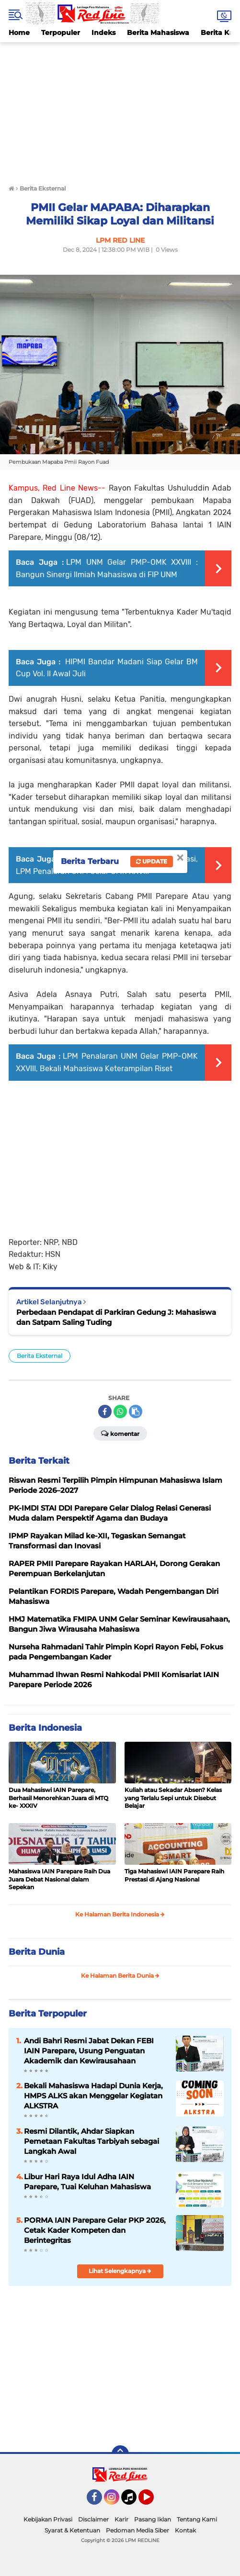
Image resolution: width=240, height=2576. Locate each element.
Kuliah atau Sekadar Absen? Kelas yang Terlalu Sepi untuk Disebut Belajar (173, 1798)
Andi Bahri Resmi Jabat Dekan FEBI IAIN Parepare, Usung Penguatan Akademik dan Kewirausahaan (89, 2050)
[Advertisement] (120, 109)
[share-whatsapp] (120, 1411)
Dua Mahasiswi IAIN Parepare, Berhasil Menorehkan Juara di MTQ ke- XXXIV (58, 1798)
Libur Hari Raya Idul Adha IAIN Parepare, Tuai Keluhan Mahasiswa (87, 2181)
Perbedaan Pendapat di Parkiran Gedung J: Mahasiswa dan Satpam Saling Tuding (116, 1317)
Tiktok (131, 2501)
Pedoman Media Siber (137, 2530)
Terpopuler (60, 32)
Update (151, 861)
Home (19, 32)
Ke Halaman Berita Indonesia (120, 1914)
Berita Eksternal (39, 1355)
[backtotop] (120, 2454)
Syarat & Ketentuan (72, 2530)
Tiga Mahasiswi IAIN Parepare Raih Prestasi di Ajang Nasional (174, 1875)
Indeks (103, 32)
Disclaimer (93, 2519)
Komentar (120, 1433)
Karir (121, 2519)
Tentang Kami (197, 2519)
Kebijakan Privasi (47, 2519)
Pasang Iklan (152, 2519)
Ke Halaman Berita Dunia (120, 1975)
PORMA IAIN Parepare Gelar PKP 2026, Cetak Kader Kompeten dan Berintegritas (95, 2230)
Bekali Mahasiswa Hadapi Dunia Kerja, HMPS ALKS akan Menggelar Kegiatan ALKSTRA (93, 2095)
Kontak (185, 2530)
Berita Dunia (37, 1952)
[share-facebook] (105, 1411)
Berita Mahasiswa (158, 32)
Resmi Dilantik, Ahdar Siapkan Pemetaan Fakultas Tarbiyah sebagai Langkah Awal (91, 2141)
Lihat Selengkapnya (120, 2270)
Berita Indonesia (45, 1728)
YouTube (152, 2501)
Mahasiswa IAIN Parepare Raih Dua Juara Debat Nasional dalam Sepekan (59, 1879)
